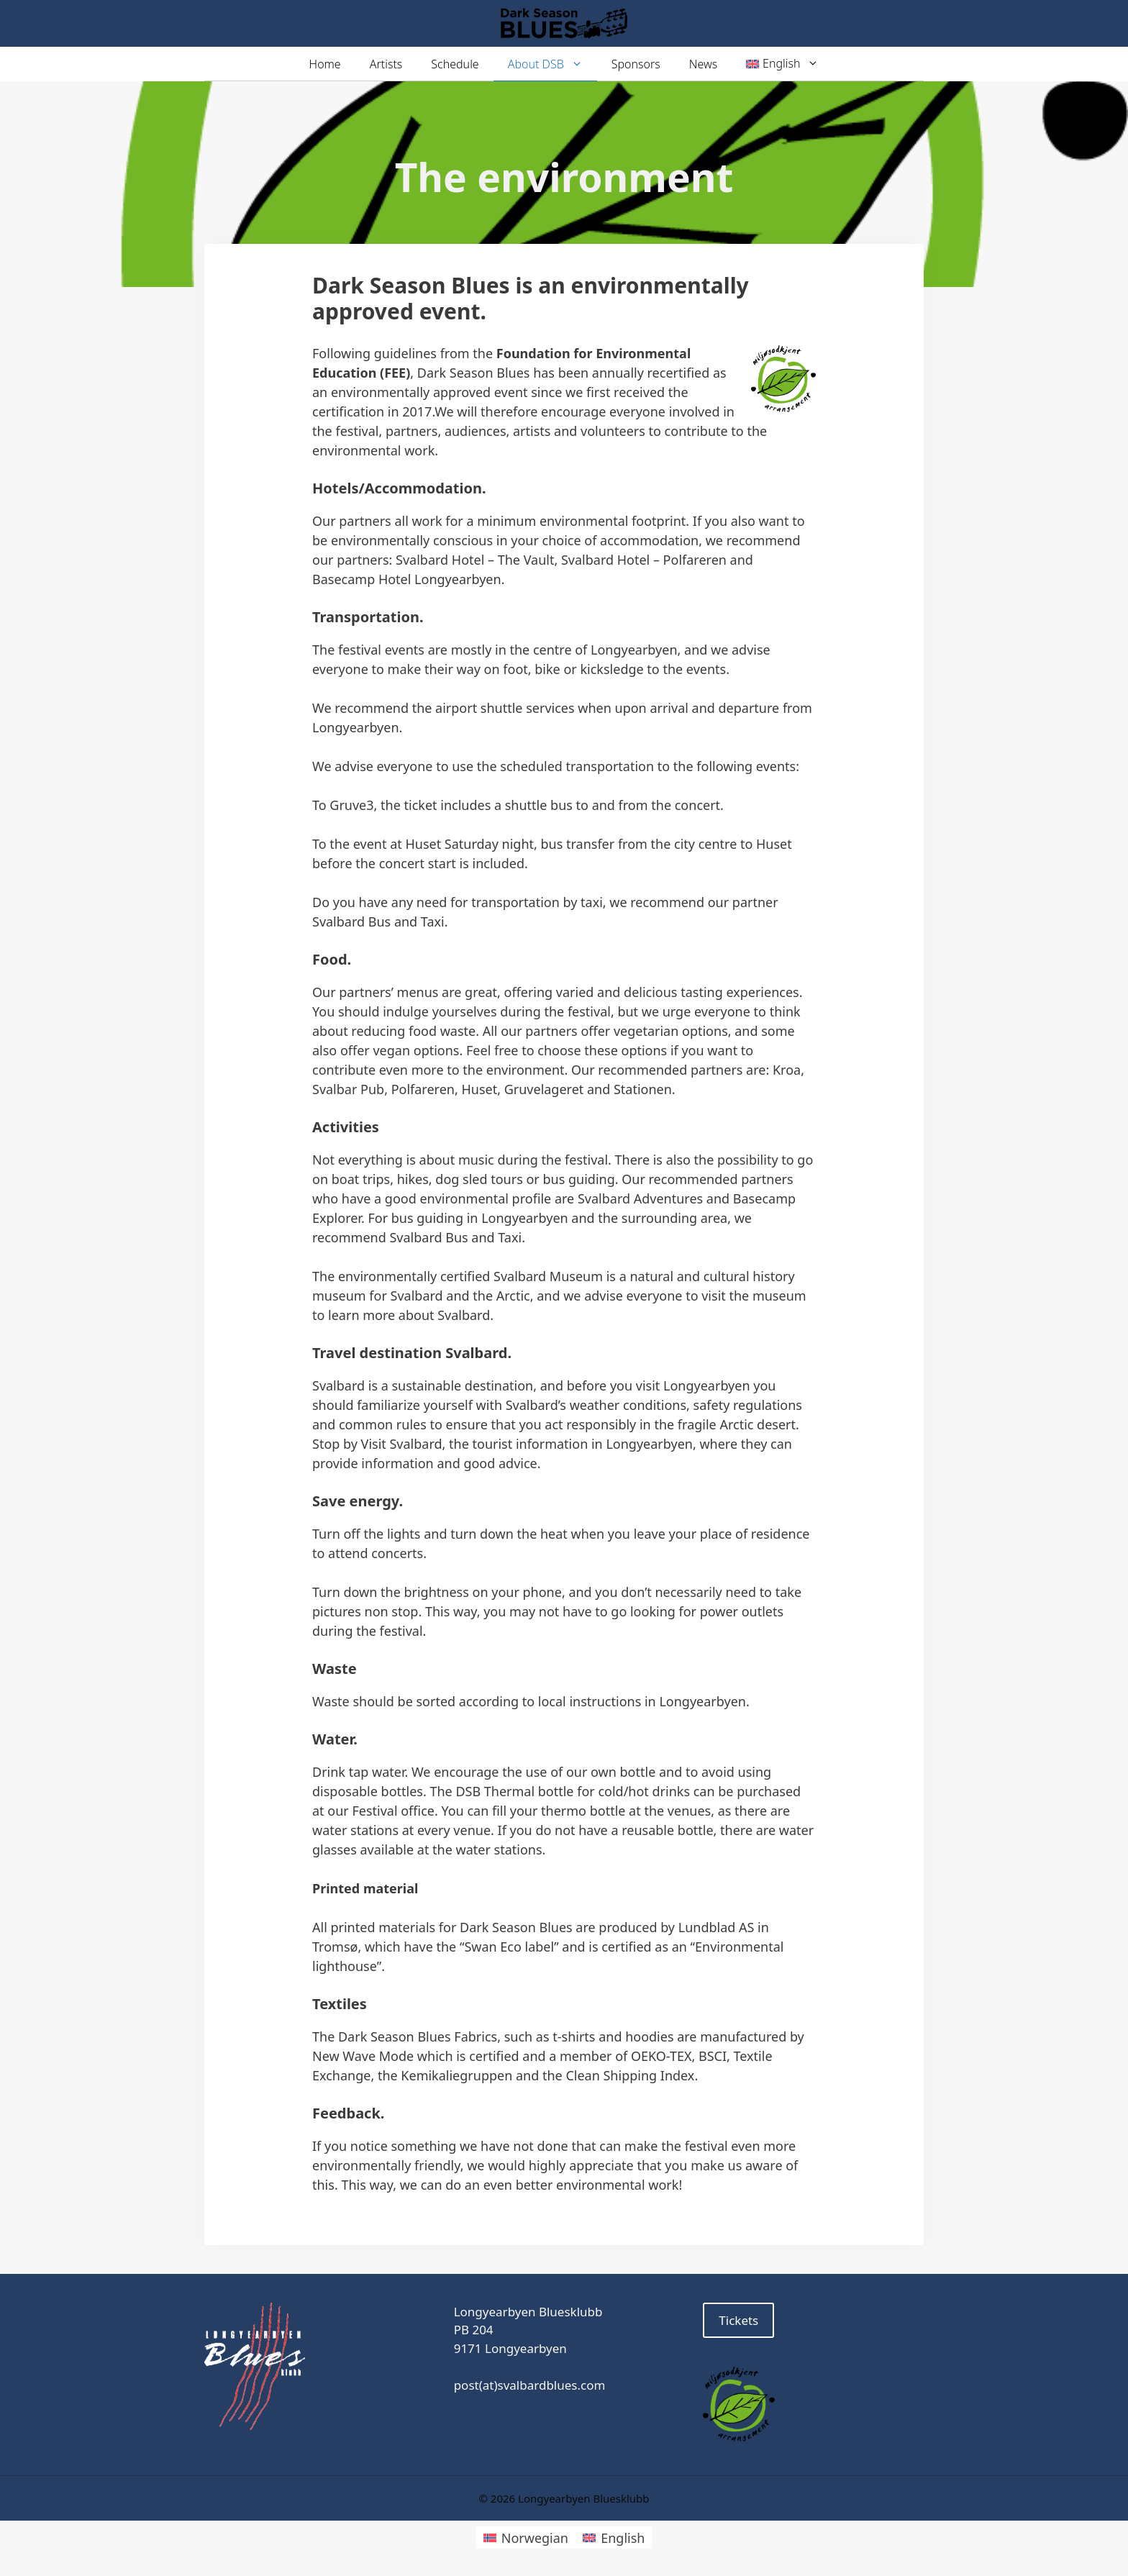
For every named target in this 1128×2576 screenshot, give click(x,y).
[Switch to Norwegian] (526, 2537)
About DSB (552, 64)
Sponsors (635, 64)
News (703, 64)
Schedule (454, 64)
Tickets (738, 2320)
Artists (386, 64)
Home (325, 64)
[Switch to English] (614, 2537)
